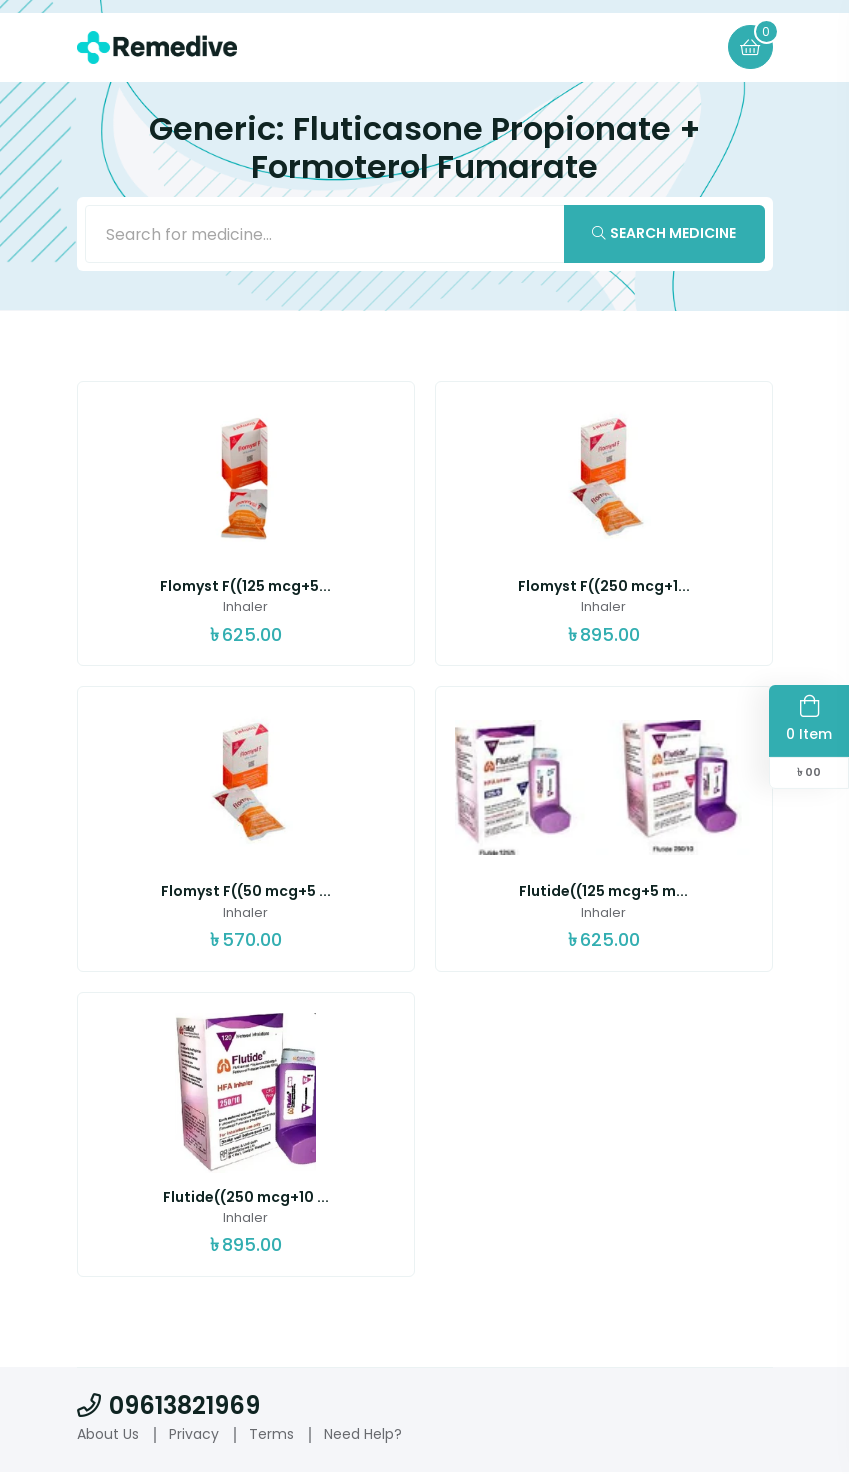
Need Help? (363, 1435)
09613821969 (168, 1406)
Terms (271, 1435)
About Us (108, 1435)
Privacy (194, 1435)
